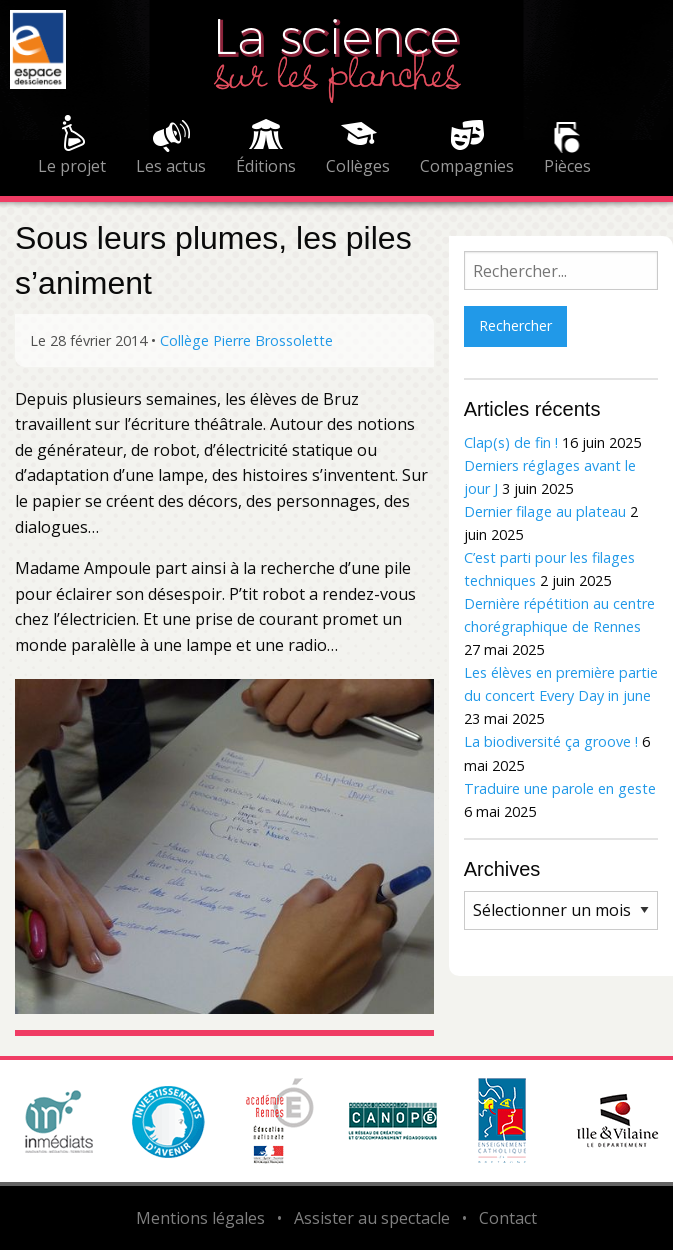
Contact (508, 1218)
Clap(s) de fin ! (511, 442)
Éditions (266, 166)
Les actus (171, 166)
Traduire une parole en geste (560, 788)
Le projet (72, 166)
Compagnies (467, 166)
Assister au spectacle (372, 1218)
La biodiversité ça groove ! (551, 741)
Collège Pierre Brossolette (246, 340)
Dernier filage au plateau (545, 511)
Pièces (567, 166)
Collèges (358, 166)
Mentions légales (200, 1218)
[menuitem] (72, 148)
